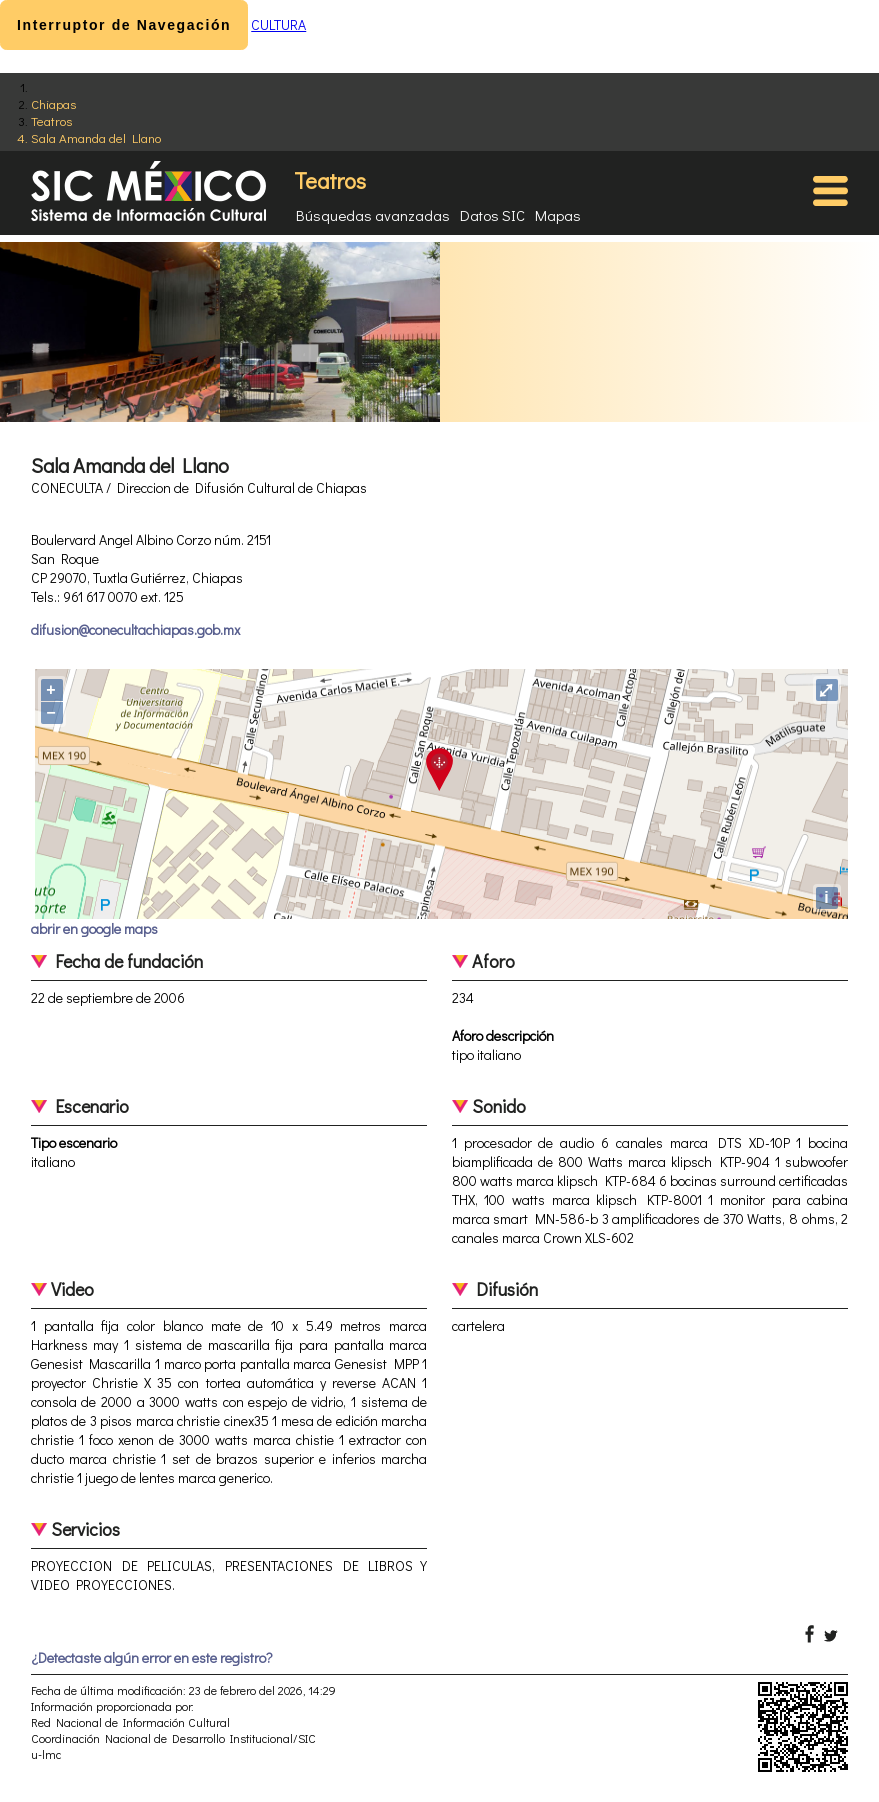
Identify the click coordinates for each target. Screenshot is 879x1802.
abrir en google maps (94, 928)
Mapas (558, 215)
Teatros (51, 120)
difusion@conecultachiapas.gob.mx (135, 629)
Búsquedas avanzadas (373, 215)
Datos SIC (492, 215)
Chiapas (53, 103)
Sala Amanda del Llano (96, 137)
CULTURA (278, 24)
